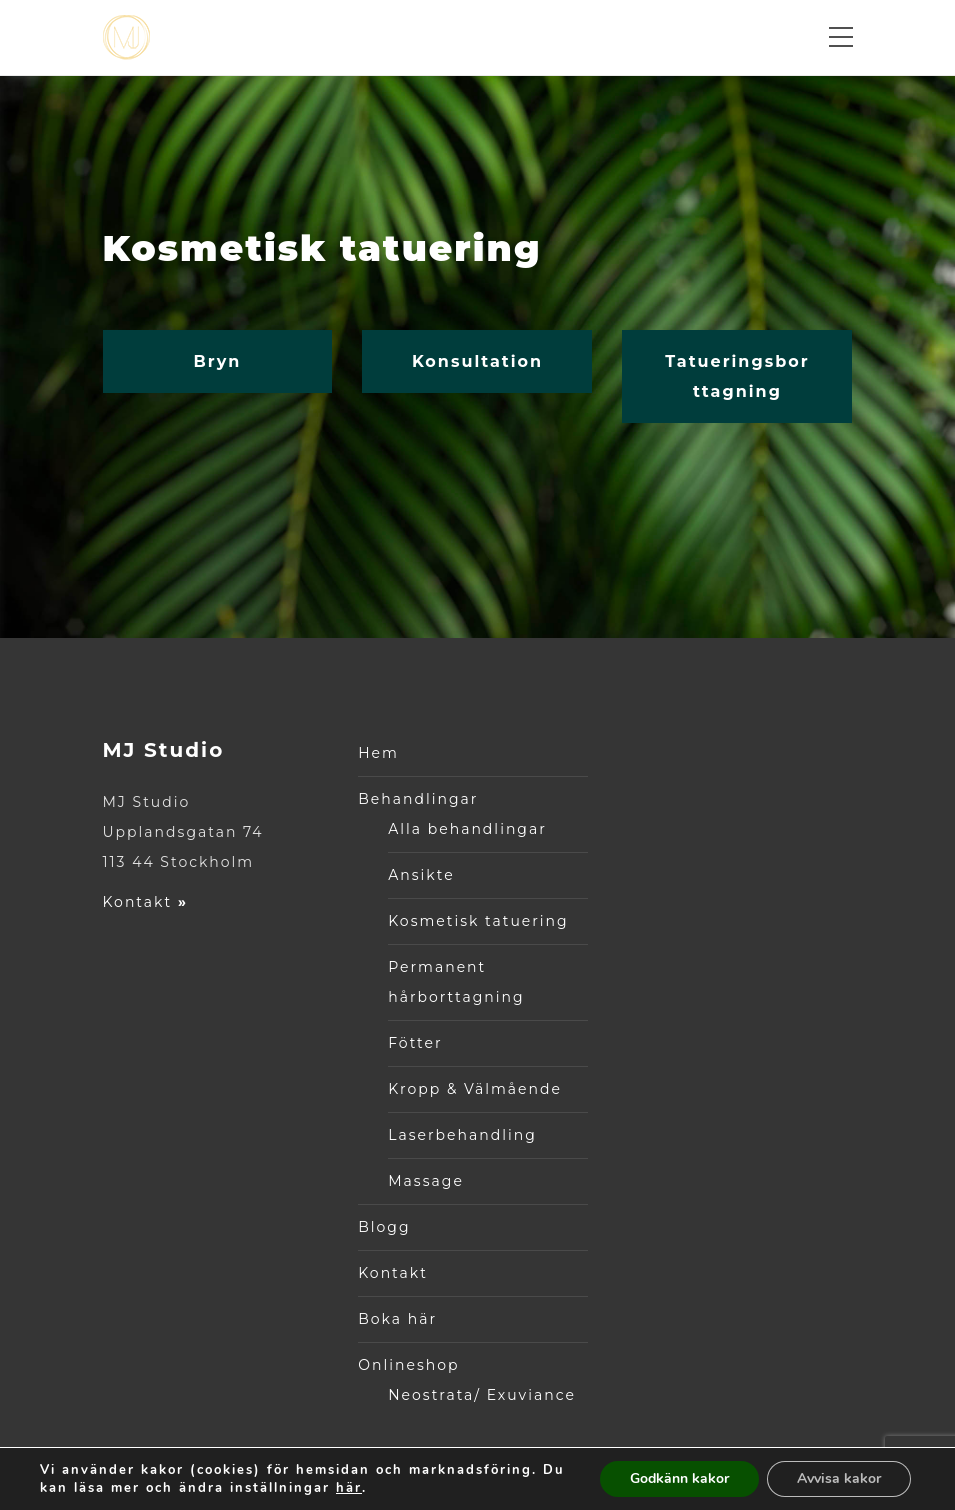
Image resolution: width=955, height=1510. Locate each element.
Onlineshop (408, 1365)
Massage (426, 1181)
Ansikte (421, 875)
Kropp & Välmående (475, 1089)
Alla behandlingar (467, 829)
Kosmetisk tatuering (478, 921)
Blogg (384, 1227)
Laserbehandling (462, 1135)
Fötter (415, 1043)
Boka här (397, 1319)
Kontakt (146, 902)
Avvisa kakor (839, 1478)
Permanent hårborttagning (456, 982)
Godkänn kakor (679, 1478)
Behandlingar (418, 799)
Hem (378, 753)
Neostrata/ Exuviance (482, 1395)
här (349, 1488)
